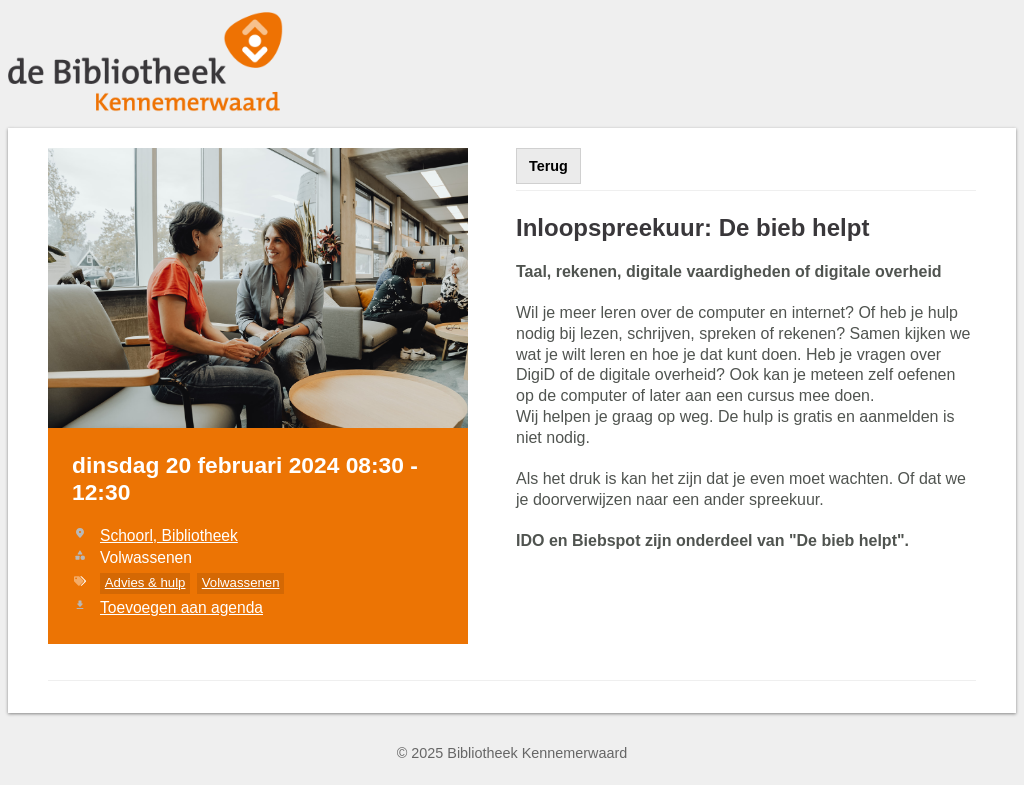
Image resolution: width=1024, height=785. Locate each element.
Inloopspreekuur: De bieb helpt (692, 227)
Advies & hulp (145, 582)
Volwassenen (241, 582)
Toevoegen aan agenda (181, 607)
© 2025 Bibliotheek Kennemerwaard (512, 753)
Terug (548, 166)
